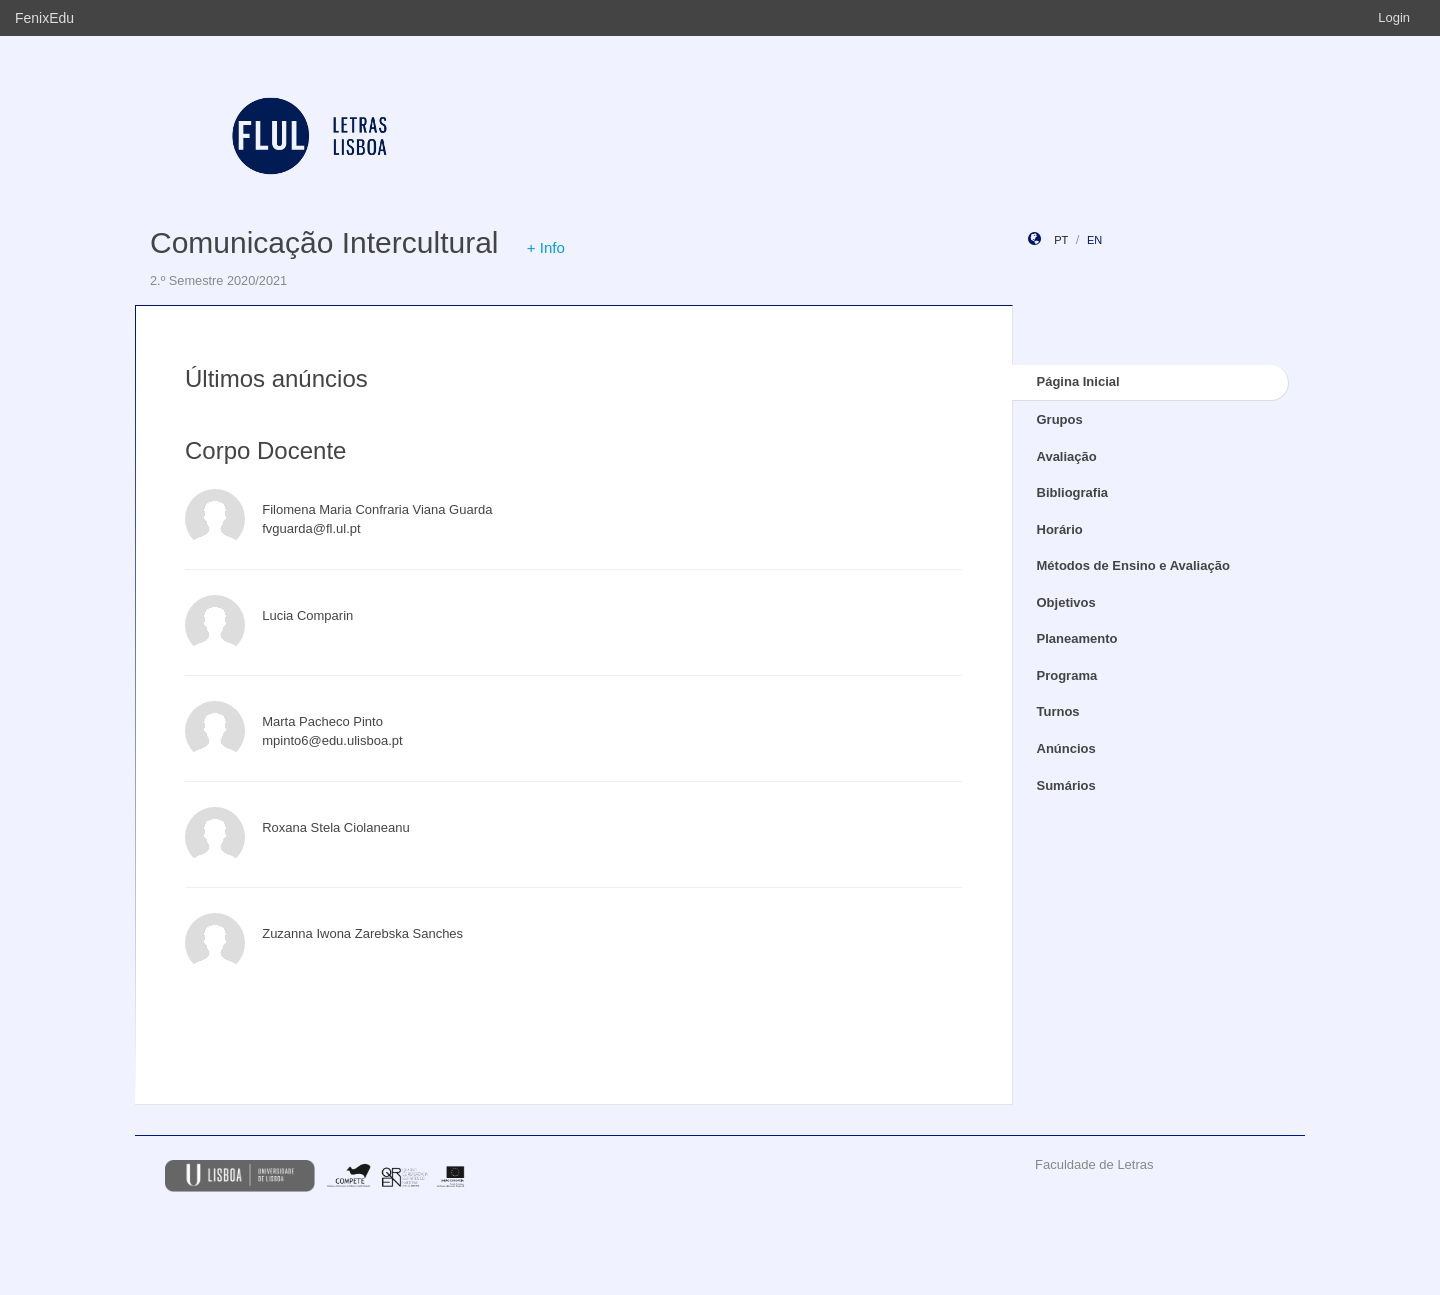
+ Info (546, 247)
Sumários (1066, 785)
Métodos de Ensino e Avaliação (1133, 565)
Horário (1060, 529)
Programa (1067, 675)
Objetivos (1066, 602)
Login (1394, 17)
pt (1061, 240)
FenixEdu (44, 18)
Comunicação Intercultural (324, 242)
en (1094, 240)
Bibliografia (1073, 492)
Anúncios (1066, 748)
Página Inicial (1078, 381)
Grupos (1060, 419)
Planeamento (1077, 638)
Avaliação (1067, 456)
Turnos (1058, 711)
